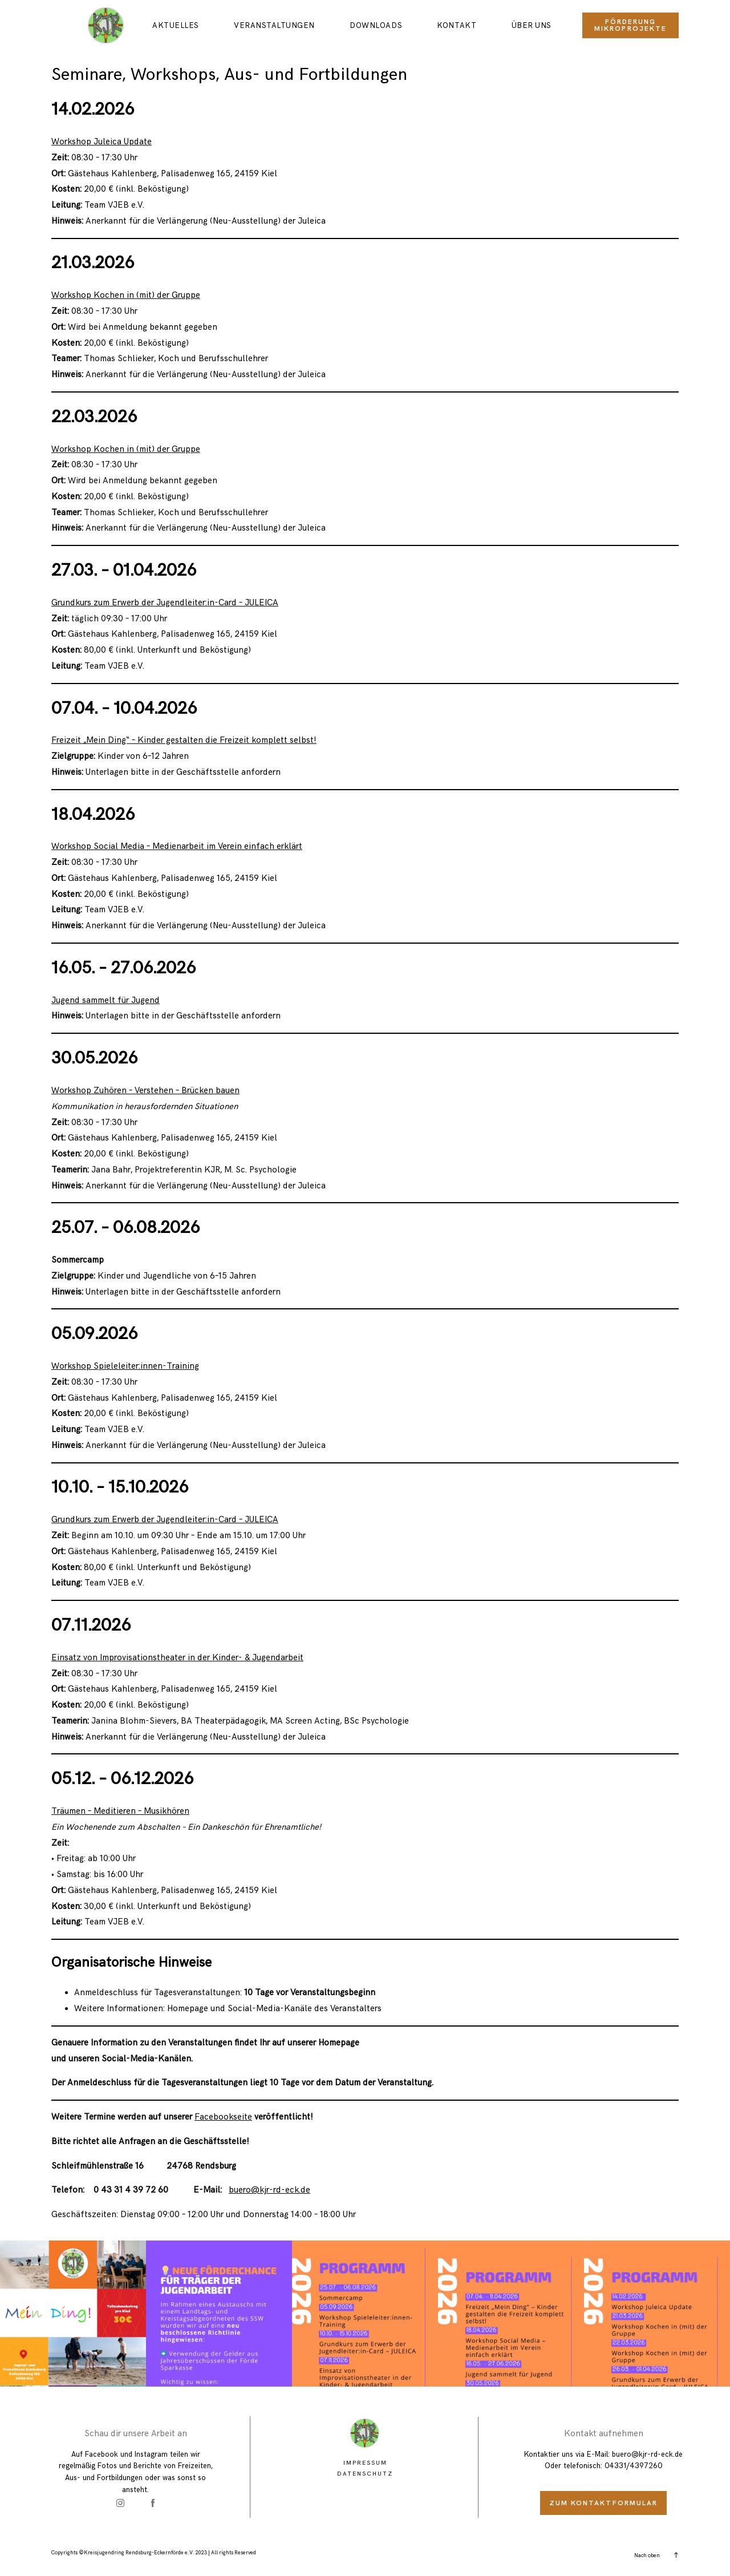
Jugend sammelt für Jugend (105, 1000)
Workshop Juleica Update (101, 141)
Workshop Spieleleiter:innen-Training (125, 1366)
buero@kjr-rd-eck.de (269, 2190)
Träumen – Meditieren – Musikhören (120, 1811)
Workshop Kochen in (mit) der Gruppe (125, 295)
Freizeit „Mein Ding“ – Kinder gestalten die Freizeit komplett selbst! (184, 740)
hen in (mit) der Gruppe (155, 449)
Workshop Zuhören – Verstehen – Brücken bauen (145, 1090)
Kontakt (456, 25)
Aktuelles (175, 25)
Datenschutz (365, 2473)
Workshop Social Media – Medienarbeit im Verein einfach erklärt (176, 846)
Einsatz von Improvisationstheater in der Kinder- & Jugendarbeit (177, 1657)
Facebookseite (223, 2117)
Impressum (365, 2462)
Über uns (531, 25)
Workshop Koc (80, 449)
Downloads (376, 25)
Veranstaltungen (274, 25)
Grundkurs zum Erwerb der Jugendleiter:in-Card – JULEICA (164, 602)
